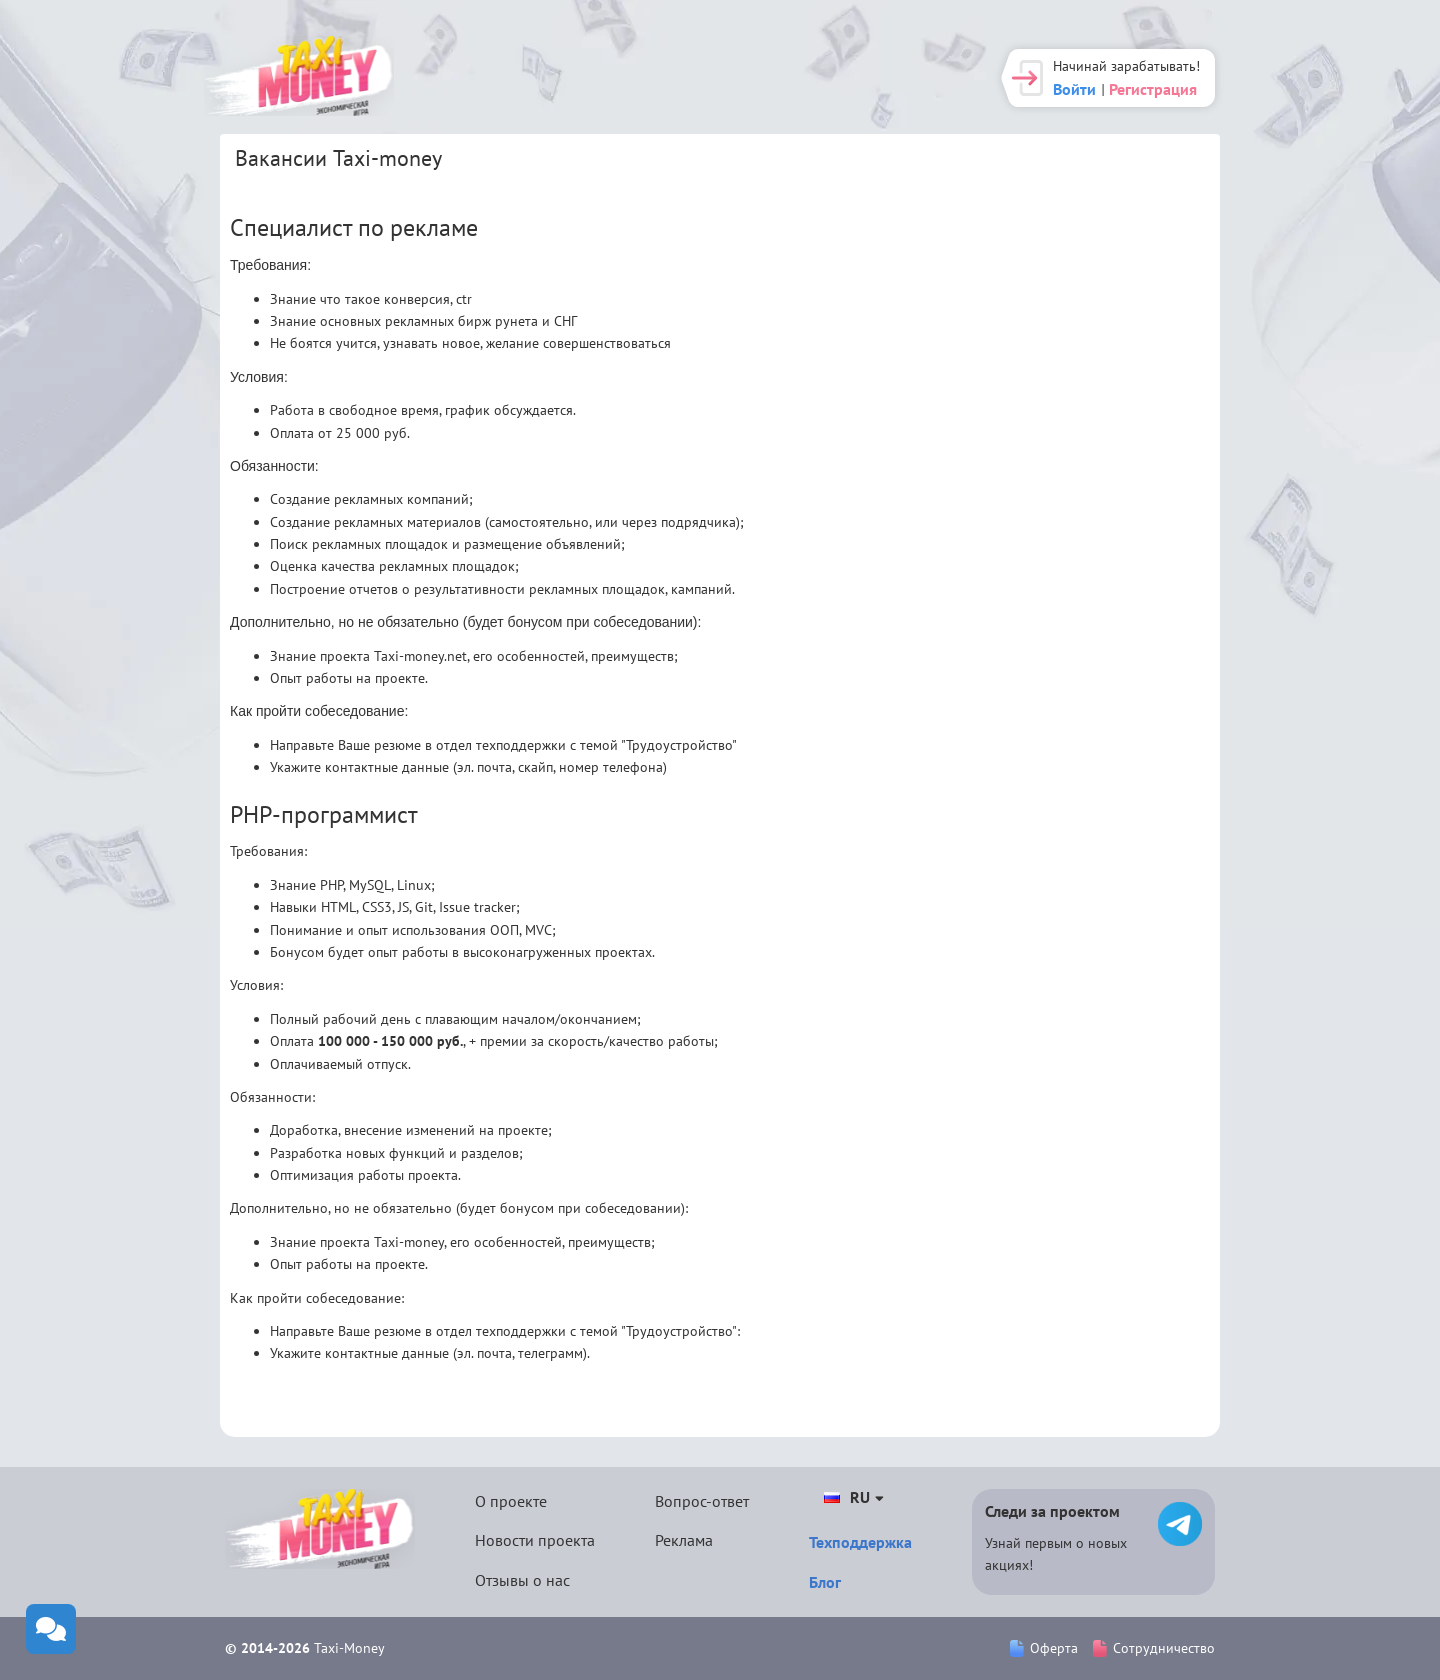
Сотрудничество (1154, 1648)
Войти (1074, 89)
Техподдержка (860, 1542)
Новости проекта (535, 1540)
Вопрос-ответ (702, 1501)
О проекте (511, 1501)
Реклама (684, 1540)
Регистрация (1153, 89)
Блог (825, 1582)
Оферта (1044, 1648)
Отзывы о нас (522, 1580)
